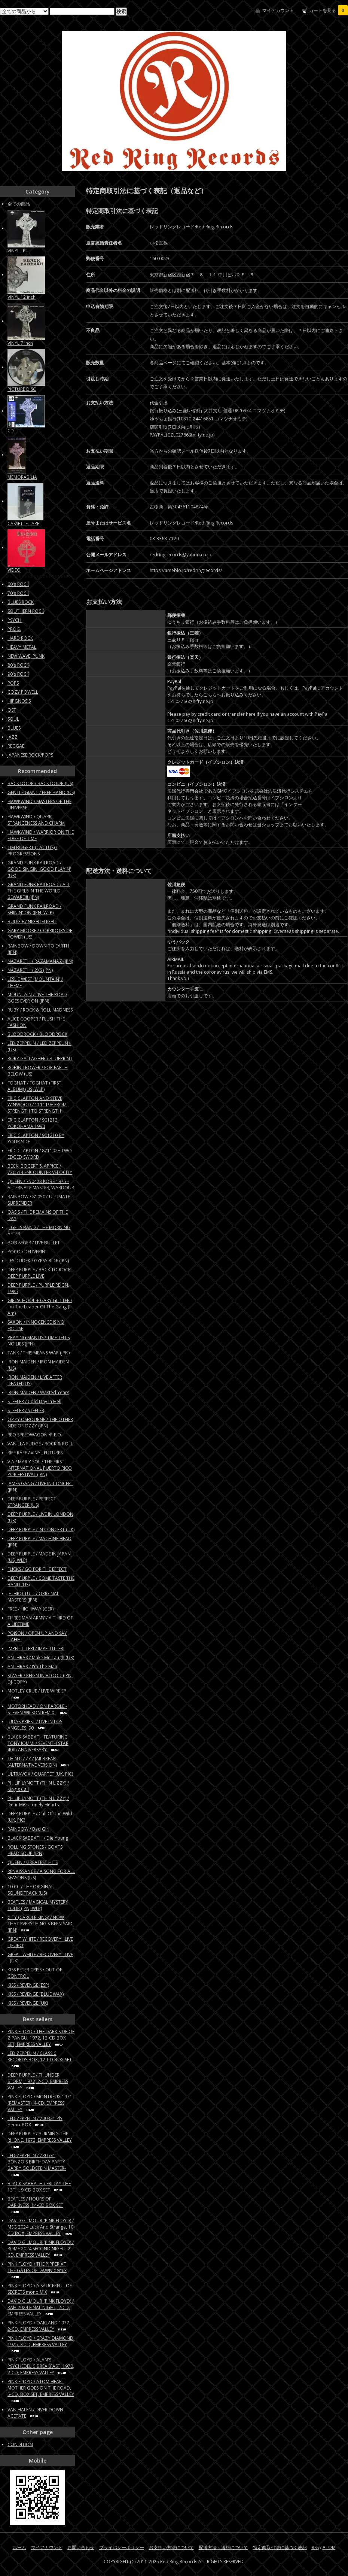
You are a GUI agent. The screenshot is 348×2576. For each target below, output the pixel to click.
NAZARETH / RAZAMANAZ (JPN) (40, 961)
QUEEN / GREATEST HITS (32, 1862)
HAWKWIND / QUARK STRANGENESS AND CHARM (36, 819)
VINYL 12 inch (21, 297)
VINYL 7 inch (20, 343)
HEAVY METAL (21, 647)
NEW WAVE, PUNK (26, 656)
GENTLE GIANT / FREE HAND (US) (41, 792)
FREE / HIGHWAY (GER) (30, 1609)
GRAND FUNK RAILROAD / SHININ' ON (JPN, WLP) (34, 909)
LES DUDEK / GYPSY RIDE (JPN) (38, 1260)
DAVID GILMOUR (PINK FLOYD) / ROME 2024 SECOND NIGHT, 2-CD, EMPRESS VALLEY (40, 2248)
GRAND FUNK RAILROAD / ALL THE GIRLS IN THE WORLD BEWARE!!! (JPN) (38, 890)
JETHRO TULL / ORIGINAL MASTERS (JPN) (33, 1596)
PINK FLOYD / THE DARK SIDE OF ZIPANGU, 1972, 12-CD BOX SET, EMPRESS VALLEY (40, 2037)
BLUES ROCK (20, 602)
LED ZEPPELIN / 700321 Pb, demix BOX (35, 2121)
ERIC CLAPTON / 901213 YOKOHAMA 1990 (32, 1123)
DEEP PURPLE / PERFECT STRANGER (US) (31, 1502)
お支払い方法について (171, 2547)
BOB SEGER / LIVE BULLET (33, 1243)
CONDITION (20, 2444)
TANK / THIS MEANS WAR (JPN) (38, 1353)
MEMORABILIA (22, 477)
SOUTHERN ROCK (25, 611)
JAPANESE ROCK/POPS (30, 755)
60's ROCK (18, 584)
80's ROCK (18, 665)
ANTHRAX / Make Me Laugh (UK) (40, 1657)
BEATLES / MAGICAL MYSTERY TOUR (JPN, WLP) (37, 1905)
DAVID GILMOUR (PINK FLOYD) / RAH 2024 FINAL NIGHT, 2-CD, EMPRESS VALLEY (40, 2307)
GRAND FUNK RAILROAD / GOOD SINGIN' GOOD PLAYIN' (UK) (39, 869)
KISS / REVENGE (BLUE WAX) (35, 1994)
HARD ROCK (20, 638)
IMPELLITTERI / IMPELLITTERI (35, 1648)
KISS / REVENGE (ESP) (28, 1985)
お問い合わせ (80, 2547)
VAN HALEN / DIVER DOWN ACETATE (35, 2412)
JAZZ (12, 737)
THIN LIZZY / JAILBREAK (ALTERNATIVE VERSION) (39, 1761)
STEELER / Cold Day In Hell (34, 1401)
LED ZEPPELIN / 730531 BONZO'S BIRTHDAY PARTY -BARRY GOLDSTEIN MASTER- (37, 2164)
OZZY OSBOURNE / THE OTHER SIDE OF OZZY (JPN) (40, 1422)
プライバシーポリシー (121, 2547)
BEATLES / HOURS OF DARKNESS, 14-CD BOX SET (35, 2205)
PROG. (14, 629)
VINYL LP (16, 250)
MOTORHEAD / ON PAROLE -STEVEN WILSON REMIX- (38, 1709)
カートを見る (328, 10)
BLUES (14, 728)
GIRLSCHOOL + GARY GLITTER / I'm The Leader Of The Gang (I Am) (39, 1306)
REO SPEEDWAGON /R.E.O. (34, 1435)
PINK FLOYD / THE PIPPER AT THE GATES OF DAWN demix (37, 2270)
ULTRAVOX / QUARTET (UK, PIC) (40, 1774)
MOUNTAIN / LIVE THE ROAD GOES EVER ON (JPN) (37, 997)
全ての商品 (18, 204)
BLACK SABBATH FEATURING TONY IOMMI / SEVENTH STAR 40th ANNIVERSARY (37, 1743)
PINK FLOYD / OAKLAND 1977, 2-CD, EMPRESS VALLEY (38, 2326)
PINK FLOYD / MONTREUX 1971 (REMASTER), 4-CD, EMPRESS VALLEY (39, 2103)
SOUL (13, 719)
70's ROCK (18, 593)
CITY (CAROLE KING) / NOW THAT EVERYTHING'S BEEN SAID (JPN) (40, 1923)
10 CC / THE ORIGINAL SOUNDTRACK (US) (30, 1889)
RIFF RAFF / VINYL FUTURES (34, 1453)
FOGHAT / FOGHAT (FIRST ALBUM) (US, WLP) (34, 1086)
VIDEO (14, 570)
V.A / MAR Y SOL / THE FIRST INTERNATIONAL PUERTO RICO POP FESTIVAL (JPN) (39, 1468)
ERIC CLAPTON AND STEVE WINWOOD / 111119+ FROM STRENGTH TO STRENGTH (37, 1104)
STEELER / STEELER (25, 1410)
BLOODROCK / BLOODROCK (37, 1034)
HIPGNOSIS (19, 701)
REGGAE (15, 746)
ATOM (329, 2547)
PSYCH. (14, 620)
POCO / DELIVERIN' (26, 1252)
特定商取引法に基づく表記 (280, 2547)
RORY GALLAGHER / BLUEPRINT (40, 1058)
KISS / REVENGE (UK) (27, 2003)
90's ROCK (18, 674)
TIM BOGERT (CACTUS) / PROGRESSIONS (32, 850)
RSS (315, 2547)
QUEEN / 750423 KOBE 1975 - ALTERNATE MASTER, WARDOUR (40, 1184)
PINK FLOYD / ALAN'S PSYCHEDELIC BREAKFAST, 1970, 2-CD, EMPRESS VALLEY (40, 2366)
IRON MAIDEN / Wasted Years (38, 1392)
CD (10, 431)
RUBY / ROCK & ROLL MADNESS (40, 1010)
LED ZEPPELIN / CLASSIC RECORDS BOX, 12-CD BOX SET (39, 2059)
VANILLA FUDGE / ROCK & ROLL (40, 1444)
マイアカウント (278, 10)
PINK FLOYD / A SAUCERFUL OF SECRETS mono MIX (39, 2288)
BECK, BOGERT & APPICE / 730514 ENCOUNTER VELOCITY (39, 1169)
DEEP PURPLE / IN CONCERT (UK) (40, 1529)
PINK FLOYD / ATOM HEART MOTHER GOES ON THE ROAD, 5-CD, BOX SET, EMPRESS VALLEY (40, 2390)
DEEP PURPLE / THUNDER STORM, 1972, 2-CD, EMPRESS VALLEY (37, 2081)
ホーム (19, 2547)
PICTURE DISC (21, 389)
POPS (13, 683)
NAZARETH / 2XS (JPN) (30, 970)
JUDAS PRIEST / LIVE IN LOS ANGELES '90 (34, 1724)
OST (11, 710)
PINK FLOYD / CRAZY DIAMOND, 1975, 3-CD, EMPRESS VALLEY (40, 2344)
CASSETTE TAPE (23, 523)
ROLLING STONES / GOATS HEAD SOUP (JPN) (34, 1850)
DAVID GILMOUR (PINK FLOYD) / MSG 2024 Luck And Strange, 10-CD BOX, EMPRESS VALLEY (41, 2226)
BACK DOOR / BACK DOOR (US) (40, 783)
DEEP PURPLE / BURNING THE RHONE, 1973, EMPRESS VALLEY (39, 2140)
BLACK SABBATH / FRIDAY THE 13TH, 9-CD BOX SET (39, 2186)
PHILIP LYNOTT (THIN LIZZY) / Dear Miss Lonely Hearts (38, 1801)
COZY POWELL (22, 692)
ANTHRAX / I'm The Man (32, 1666)
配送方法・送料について (223, 2547)
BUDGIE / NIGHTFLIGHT (32, 921)
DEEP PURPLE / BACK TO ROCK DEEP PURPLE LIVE (39, 1272)
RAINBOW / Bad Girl (28, 1829)
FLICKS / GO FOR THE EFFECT (37, 1569)
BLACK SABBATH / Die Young (37, 1838)
